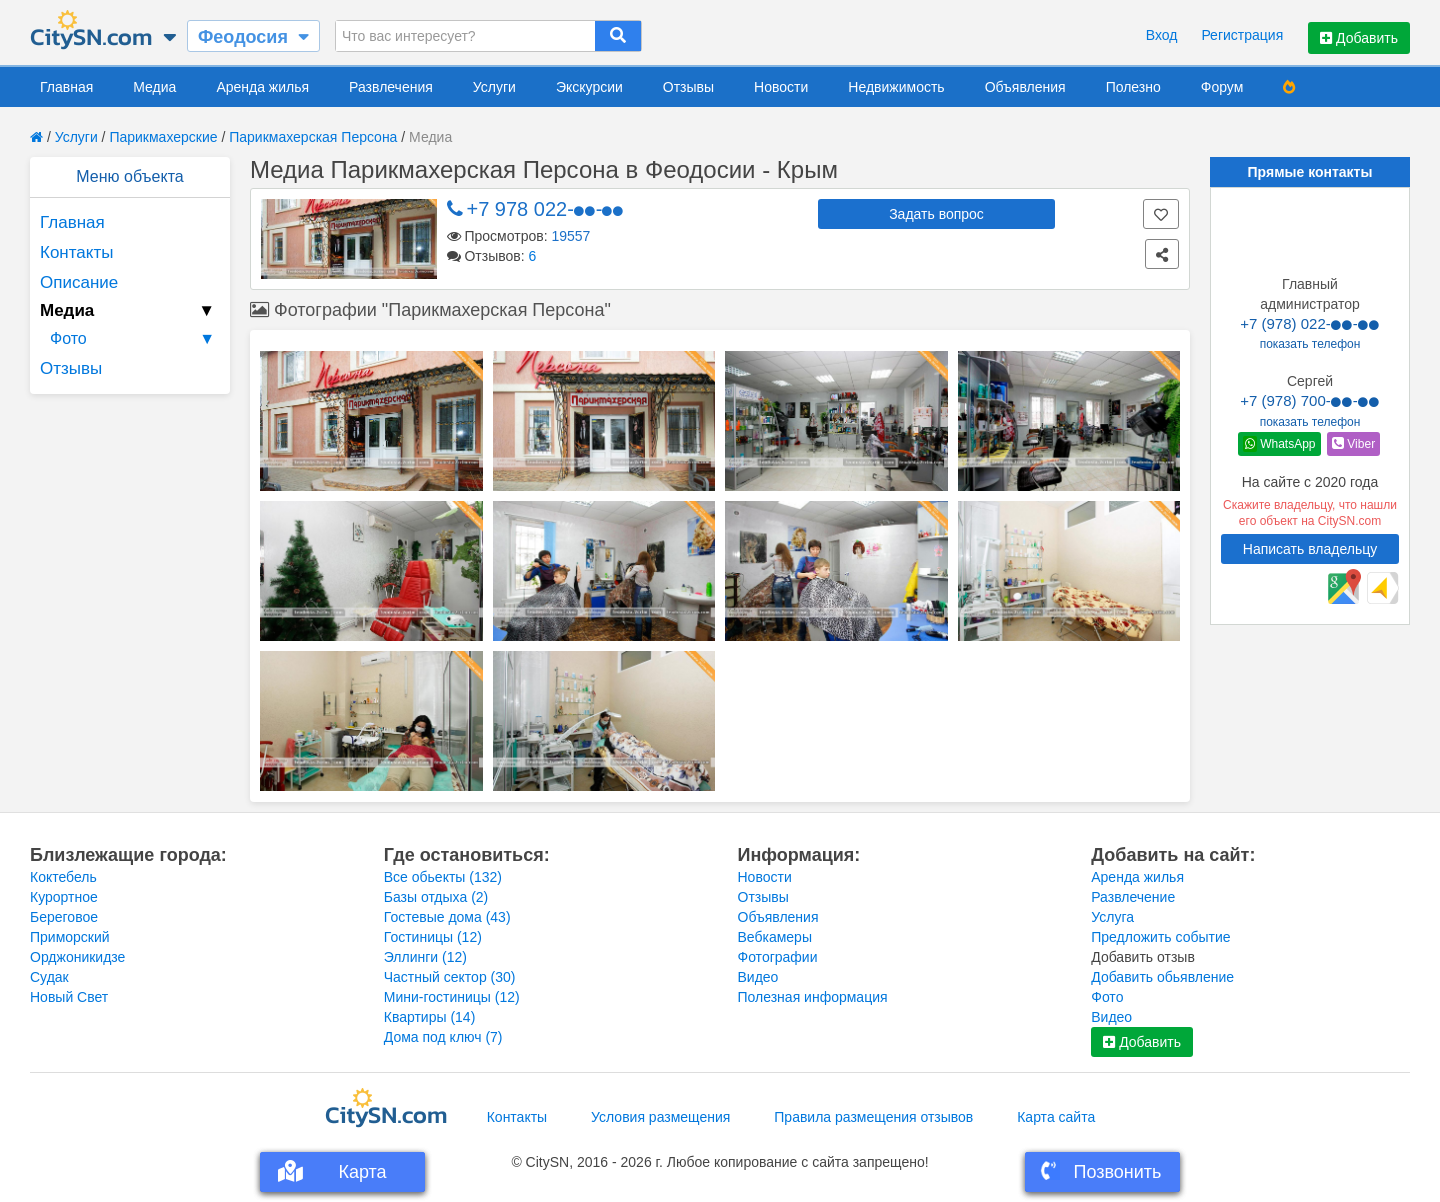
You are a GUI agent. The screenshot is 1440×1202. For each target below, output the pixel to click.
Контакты (76, 252)
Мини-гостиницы (452, 997)
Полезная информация (813, 997)
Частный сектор (450, 977)
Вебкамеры (775, 937)
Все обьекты (443, 877)
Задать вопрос (936, 214)
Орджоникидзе (77, 957)
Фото (135, 339)
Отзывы (688, 87)
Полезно (1133, 87)
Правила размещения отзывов (873, 1117)
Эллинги (425, 957)
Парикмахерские (163, 137)
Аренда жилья (262, 87)
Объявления (1025, 87)
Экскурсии (589, 87)
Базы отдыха (436, 897)
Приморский (70, 937)
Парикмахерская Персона (313, 137)
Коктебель (63, 877)
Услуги (494, 87)
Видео (758, 977)
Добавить (1359, 38)
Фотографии (778, 957)
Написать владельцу (1310, 549)
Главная (66, 87)
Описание (79, 282)
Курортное (64, 897)
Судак (49, 977)
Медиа (154, 87)
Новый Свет (69, 997)
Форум (1222, 87)
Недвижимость (896, 87)
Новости (781, 87)
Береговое (64, 917)
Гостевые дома (447, 917)
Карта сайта (1056, 1117)
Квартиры (430, 1017)
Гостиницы (433, 937)
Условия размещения (660, 1117)
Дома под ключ (443, 1037)
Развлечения (391, 87)
